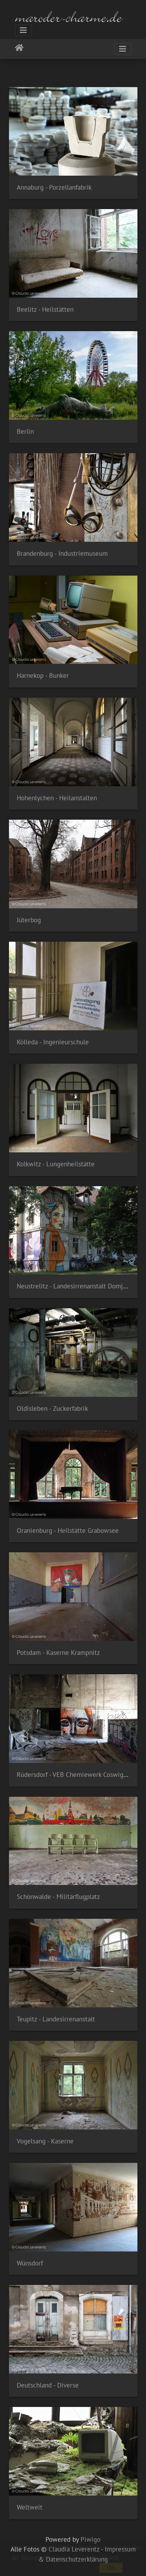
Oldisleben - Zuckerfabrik (52, 1408)
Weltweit (29, 2507)
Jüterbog (29, 920)
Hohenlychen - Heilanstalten (57, 798)
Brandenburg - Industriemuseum (62, 553)
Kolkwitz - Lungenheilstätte (56, 1164)
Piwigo (90, 2539)
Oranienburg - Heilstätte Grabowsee (68, 1530)
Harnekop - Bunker (43, 675)
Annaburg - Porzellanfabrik (54, 187)
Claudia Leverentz (74, 2549)
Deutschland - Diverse (48, 2385)
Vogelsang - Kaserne (45, 2141)
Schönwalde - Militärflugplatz (58, 1896)
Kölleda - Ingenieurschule (53, 1042)
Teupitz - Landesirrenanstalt (56, 2019)
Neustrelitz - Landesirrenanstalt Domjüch (75, 1286)
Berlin (25, 431)
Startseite (19, 49)
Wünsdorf (30, 2263)
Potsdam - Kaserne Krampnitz (58, 1652)
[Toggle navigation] (23, 30)
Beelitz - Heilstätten (45, 309)
